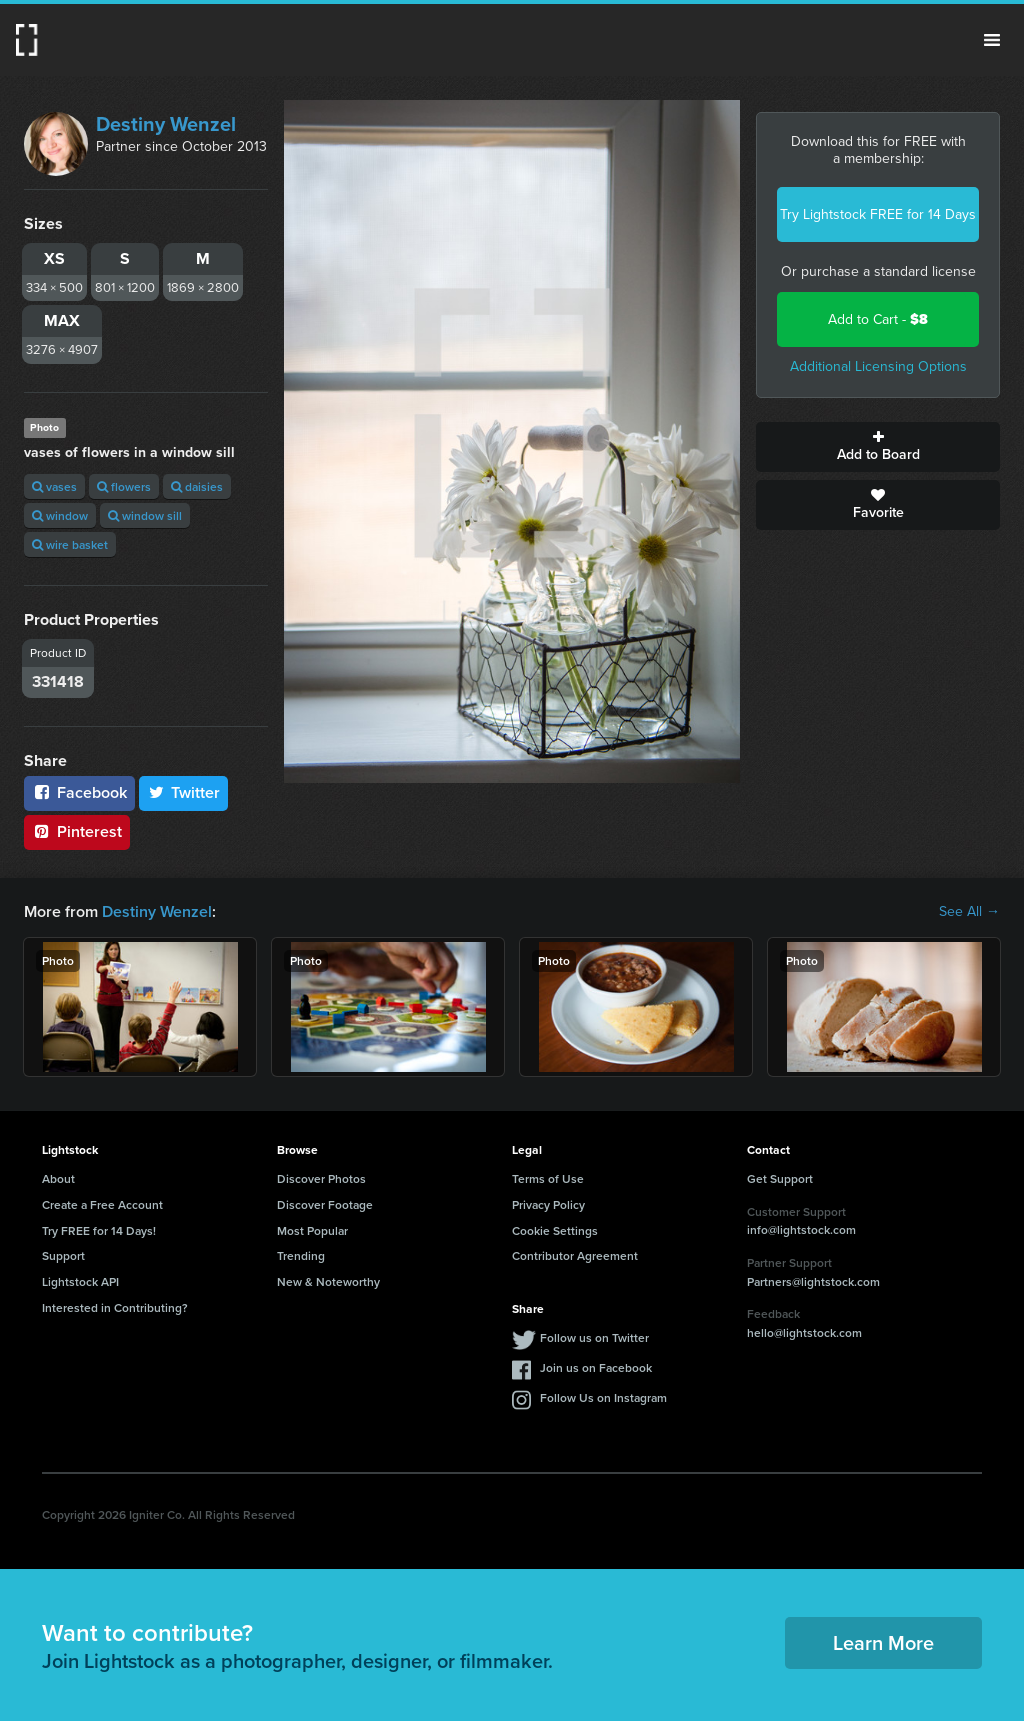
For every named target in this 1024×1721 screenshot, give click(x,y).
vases (54, 486)
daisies (197, 486)
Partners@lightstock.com (813, 1281)
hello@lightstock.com (804, 1332)
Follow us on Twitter (594, 1337)
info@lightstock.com (801, 1229)
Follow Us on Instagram (603, 1397)
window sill (145, 515)
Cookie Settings (555, 1230)
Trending (301, 1255)
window (60, 515)
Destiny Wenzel (166, 124)
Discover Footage (325, 1204)
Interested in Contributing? (115, 1307)
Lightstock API (80, 1281)
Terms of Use (548, 1178)
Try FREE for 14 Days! (99, 1230)
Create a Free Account (102, 1204)
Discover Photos (321, 1178)
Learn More (883, 1642)
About (58, 1178)
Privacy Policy (548, 1204)
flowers (124, 486)
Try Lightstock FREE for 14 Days (878, 214)
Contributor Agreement (575, 1255)
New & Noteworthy (328, 1281)
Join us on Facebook (596, 1367)
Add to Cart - (878, 319)
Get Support (780, 1178)
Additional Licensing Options (878, 366)
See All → (969, 912)
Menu (992, 40)
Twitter (184, 792)
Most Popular (312, 1230)
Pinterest (77, 831)
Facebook (79, 792)
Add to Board (878, 447)
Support (63, 1255)
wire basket (70, 544)
